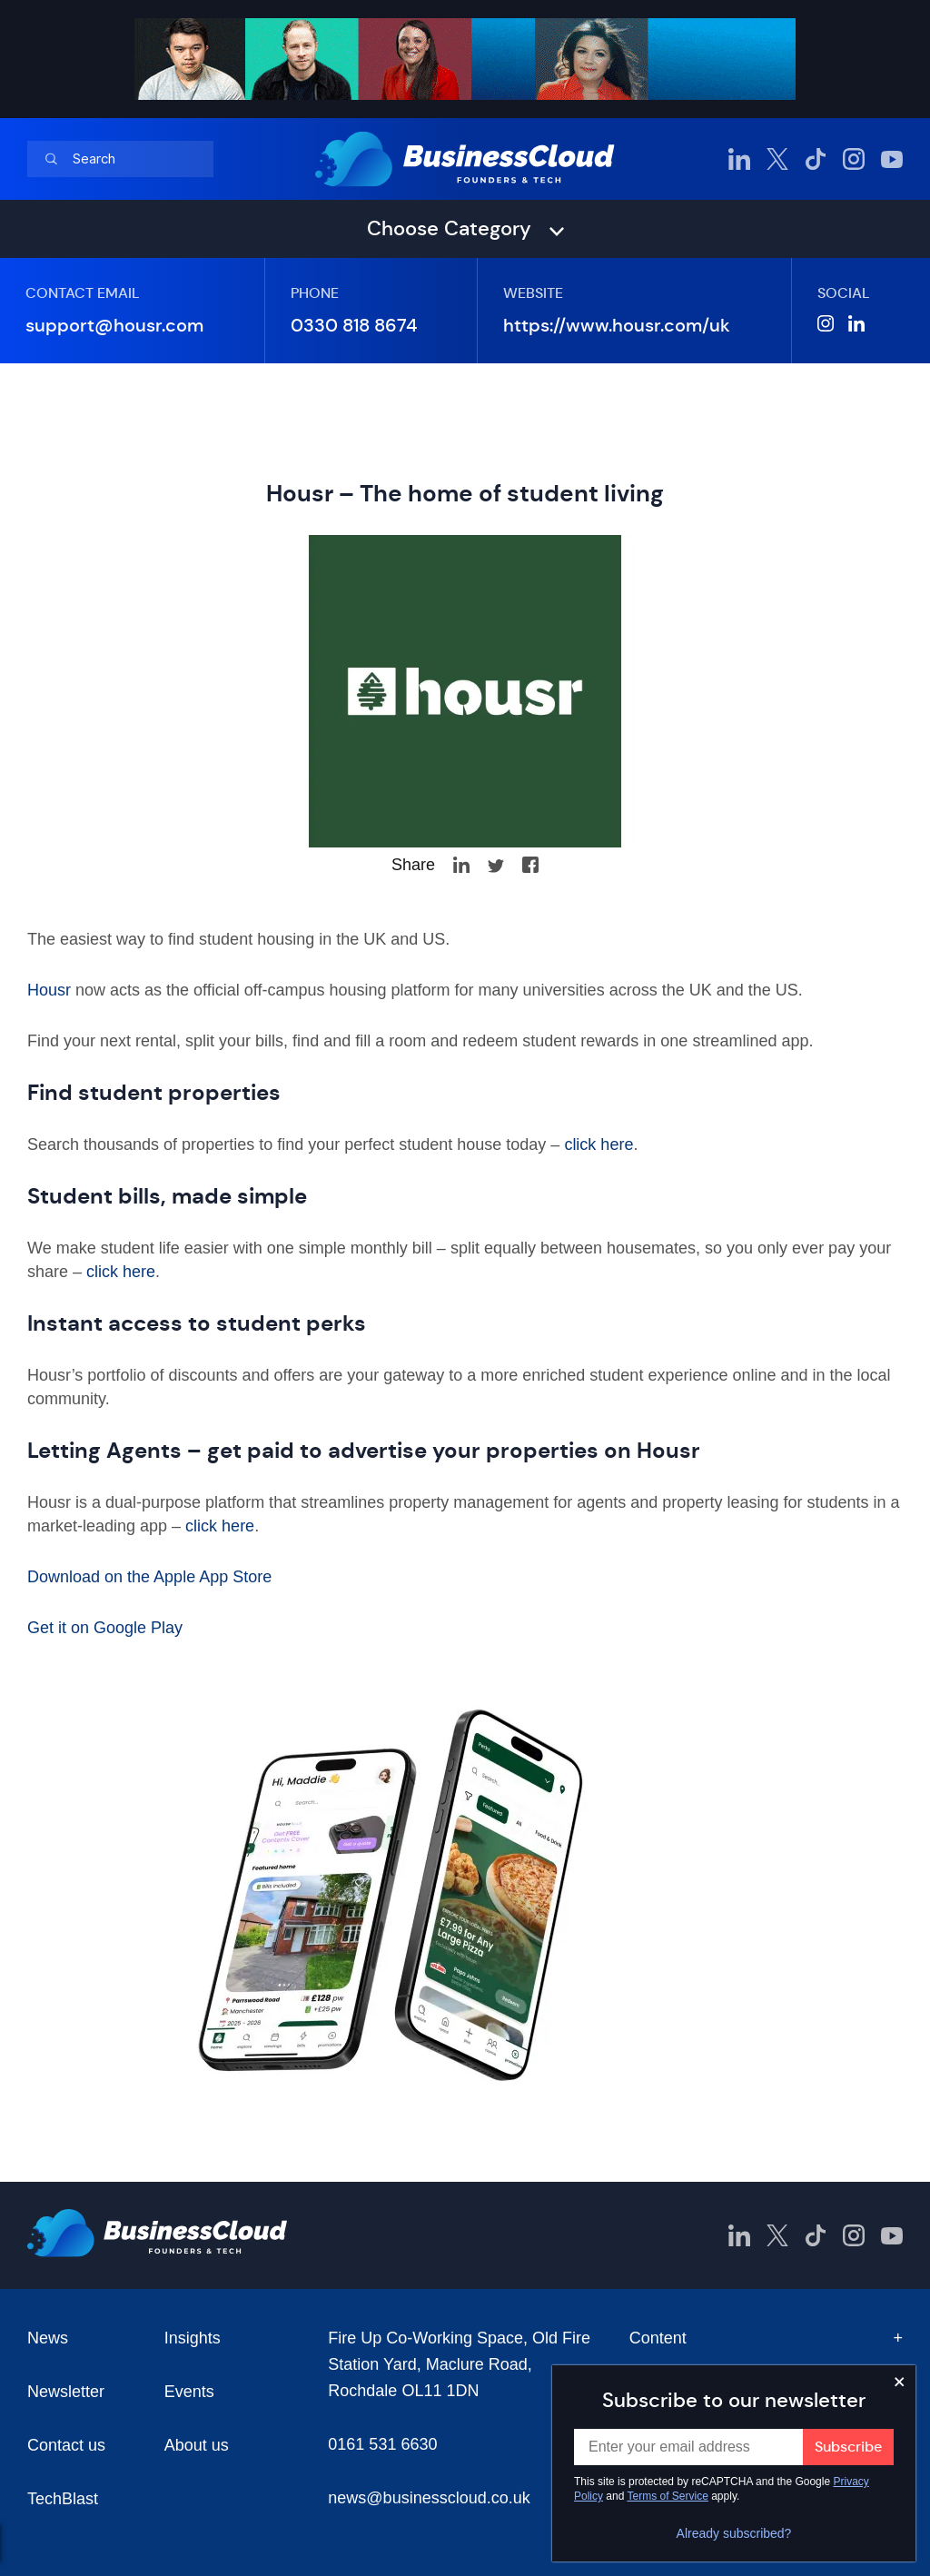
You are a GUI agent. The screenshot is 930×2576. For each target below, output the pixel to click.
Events (189, 2392)
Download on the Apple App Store (149, 1577)
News (47, 2338)
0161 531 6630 (382, 2444)
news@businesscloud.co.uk (428, 2498)
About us (196, 2445)
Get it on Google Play (105, 1628)
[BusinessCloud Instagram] (854, 159)
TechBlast (62, 2499)
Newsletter (65, 2392)
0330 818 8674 (354, 325)
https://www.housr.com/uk (616, 325)
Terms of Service (668, 2496)
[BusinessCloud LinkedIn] (739, 159)
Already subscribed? (734, 2533)
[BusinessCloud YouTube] (892, 159)
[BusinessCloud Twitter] (777, 159)
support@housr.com (114, 325)
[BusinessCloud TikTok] (815, 159)
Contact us (66, 2445)
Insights (192, 2338)
